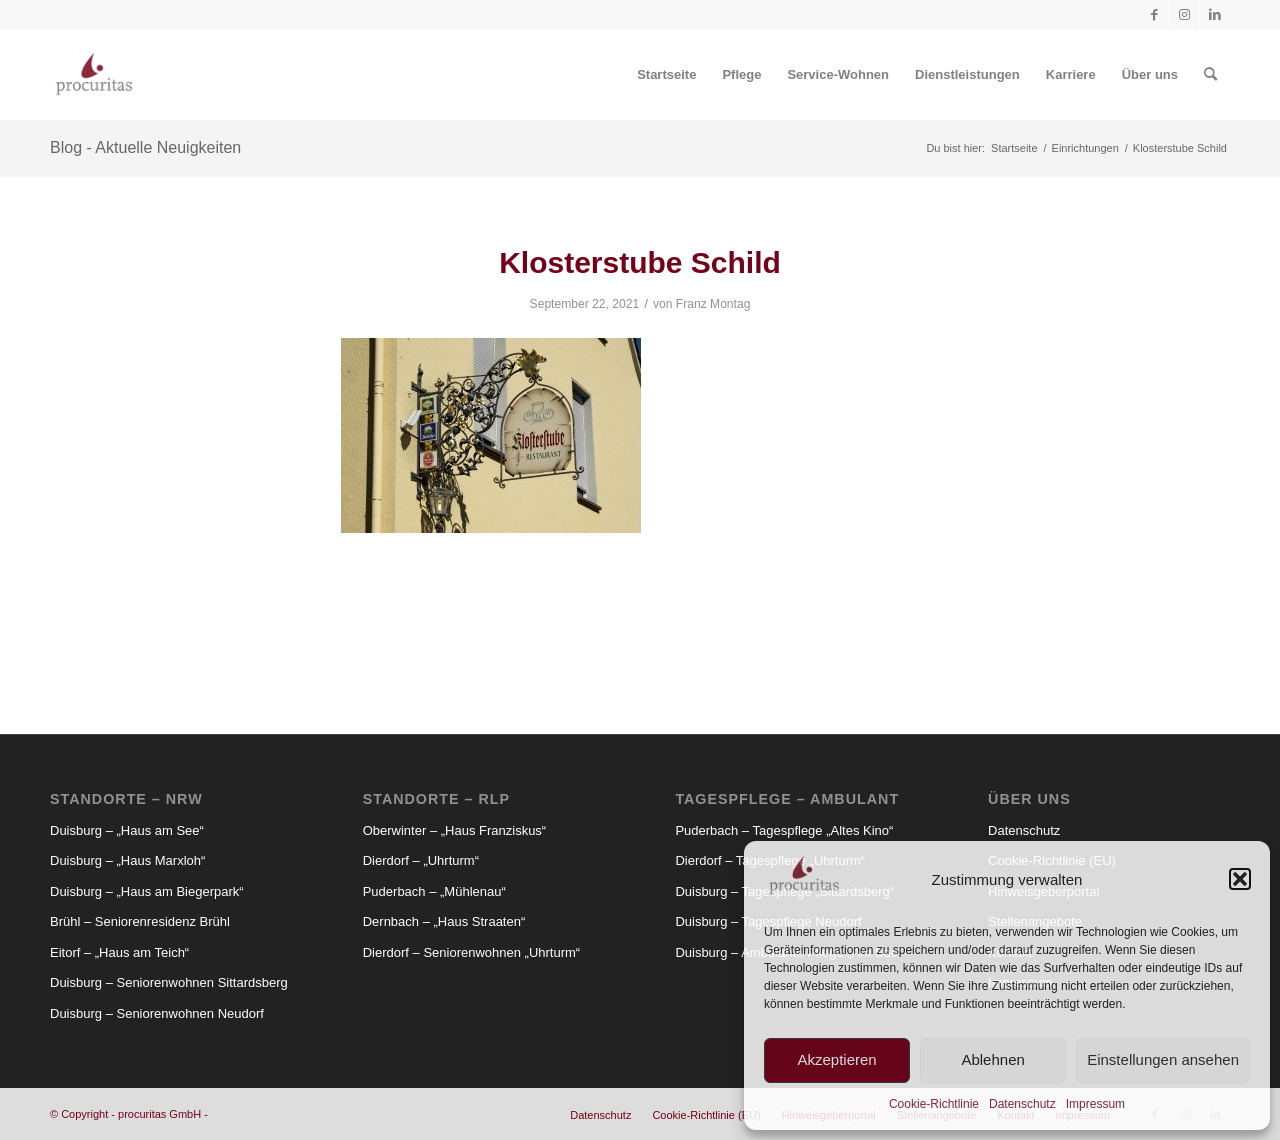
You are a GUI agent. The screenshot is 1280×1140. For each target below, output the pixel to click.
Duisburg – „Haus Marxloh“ (127, 860)
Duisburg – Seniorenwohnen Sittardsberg (169, 982)
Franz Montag (713, 304)
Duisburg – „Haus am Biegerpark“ (147, 891)
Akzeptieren (836, 1059)
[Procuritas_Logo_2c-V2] (94, 75)
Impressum (1095, 1104)
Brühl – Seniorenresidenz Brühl (140, 921)
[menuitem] (666, 75)
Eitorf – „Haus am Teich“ (119, 952)
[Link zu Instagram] (1184, 15)
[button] (1240, 879)
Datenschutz (1022, 1104)
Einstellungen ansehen (1163, 1059)
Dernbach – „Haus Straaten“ (444, 921)
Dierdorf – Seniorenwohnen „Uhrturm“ (471, 952)
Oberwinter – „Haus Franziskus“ (455, 830)
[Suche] (1210, 75)
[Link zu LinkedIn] (1215, 15)
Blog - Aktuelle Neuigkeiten (145, 147)
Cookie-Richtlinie (934, 1104)
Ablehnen (992, 1059)
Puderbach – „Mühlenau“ (434, 891)
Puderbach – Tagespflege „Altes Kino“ (784, 830)
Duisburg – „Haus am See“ (127, 830)
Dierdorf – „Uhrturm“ (421, 860)
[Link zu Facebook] (1154, 15)
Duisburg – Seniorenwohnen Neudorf (157, 1013)
